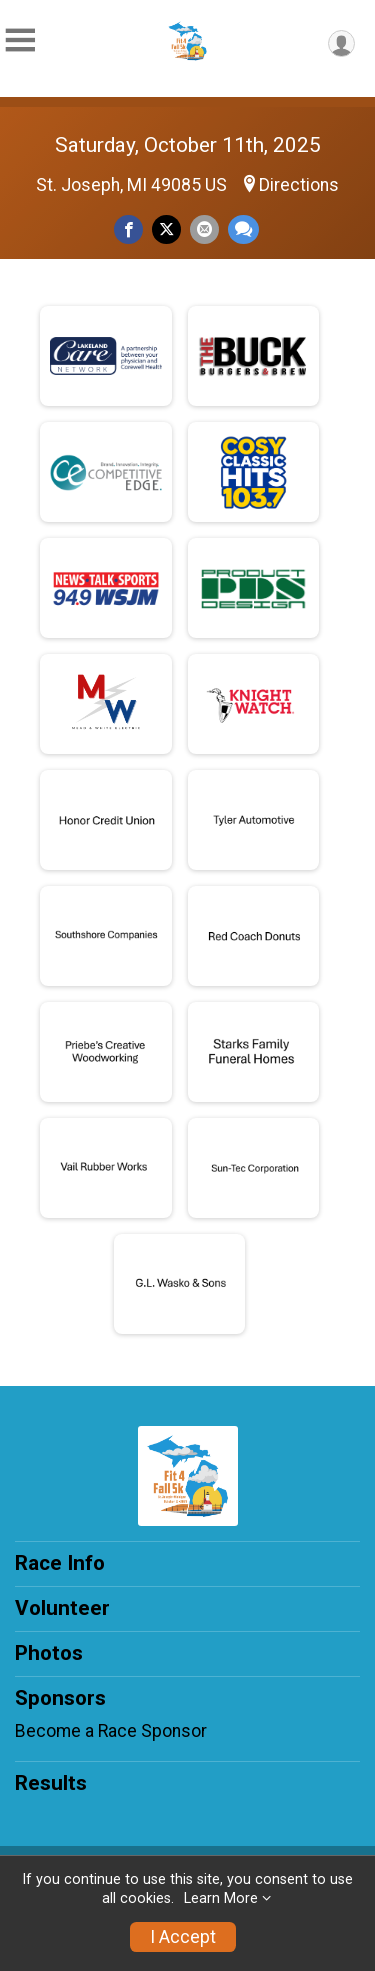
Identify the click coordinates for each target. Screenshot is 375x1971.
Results (51, 1783)
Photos (49, 1653)
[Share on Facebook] (128, 229)
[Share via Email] (204, 229)
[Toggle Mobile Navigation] (20, 40)
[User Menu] (341, 43)
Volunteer (62, 1608)
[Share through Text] (243, 229)
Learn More (221, 1898)
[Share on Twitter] (166, 229)
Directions (299, 185)
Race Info (60, 1563)
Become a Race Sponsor (111, 1731)
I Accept (183, 1937)
